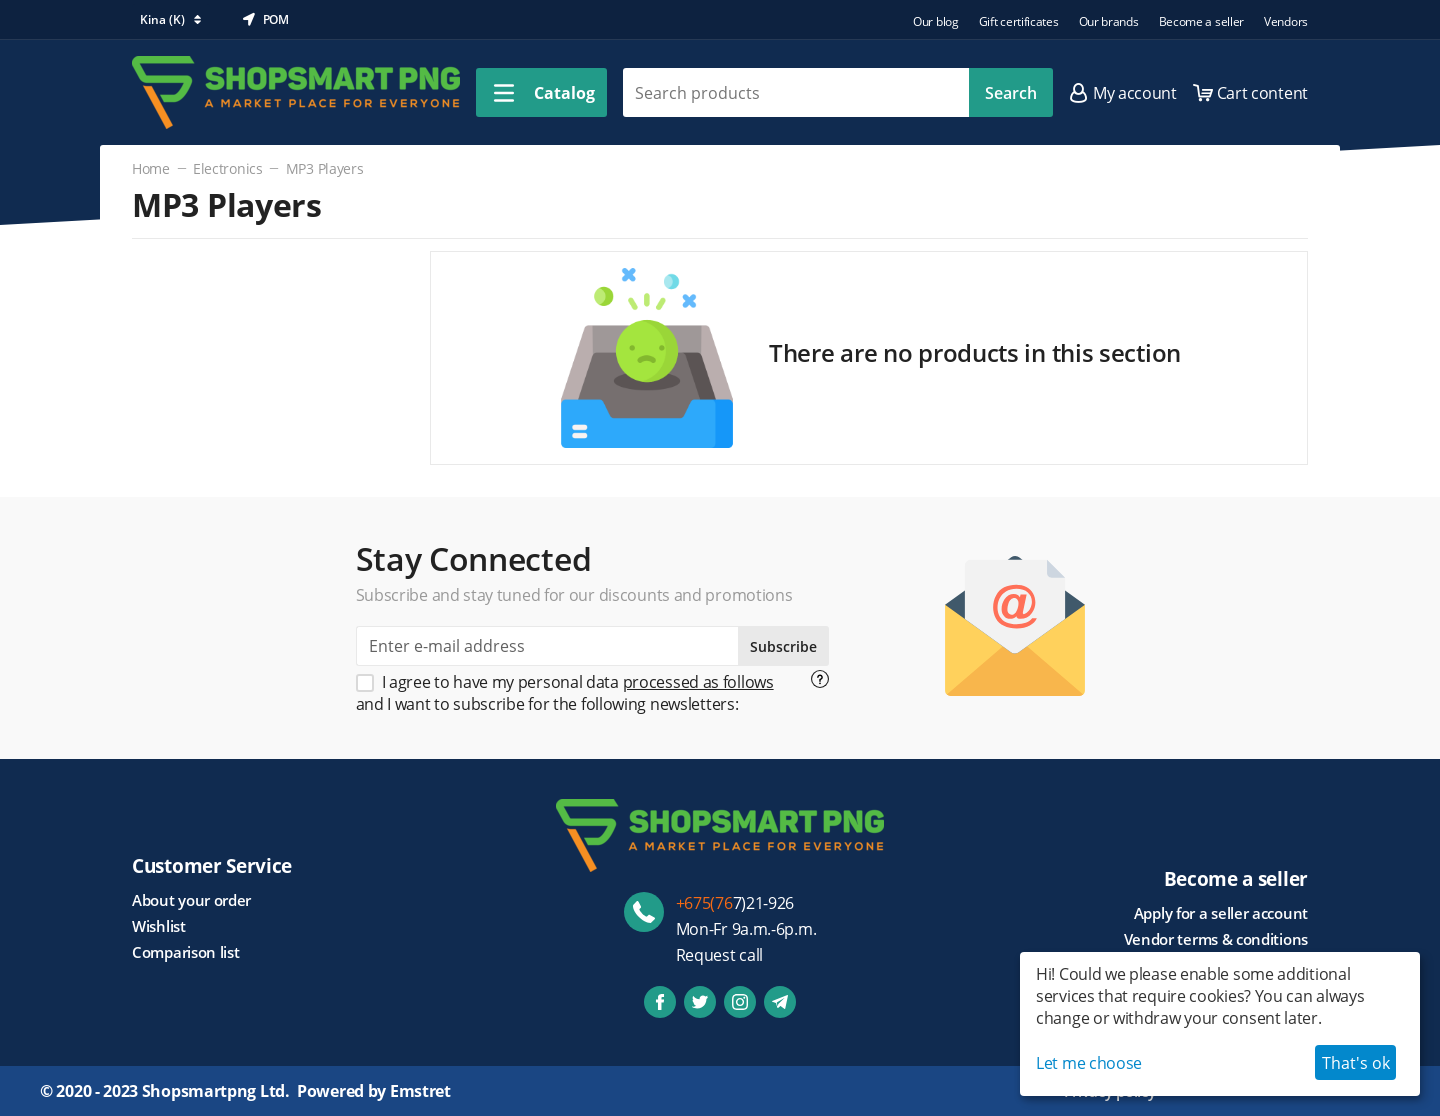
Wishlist (159, 926)
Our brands (1109, 21)
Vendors (1286, 21)
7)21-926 (735, 903)
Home (151, 168)
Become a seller (1202, 21)
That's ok (1356, 1063)
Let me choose (1089, 1063)
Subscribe (783, 646)
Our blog (936, 21)
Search (1011, 93)
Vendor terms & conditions (1216, 939)
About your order (191, 900)
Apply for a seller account (1221, 913)
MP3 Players (325, 168)
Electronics (228, 168)
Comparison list (186, 952)
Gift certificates (1019, 21)
